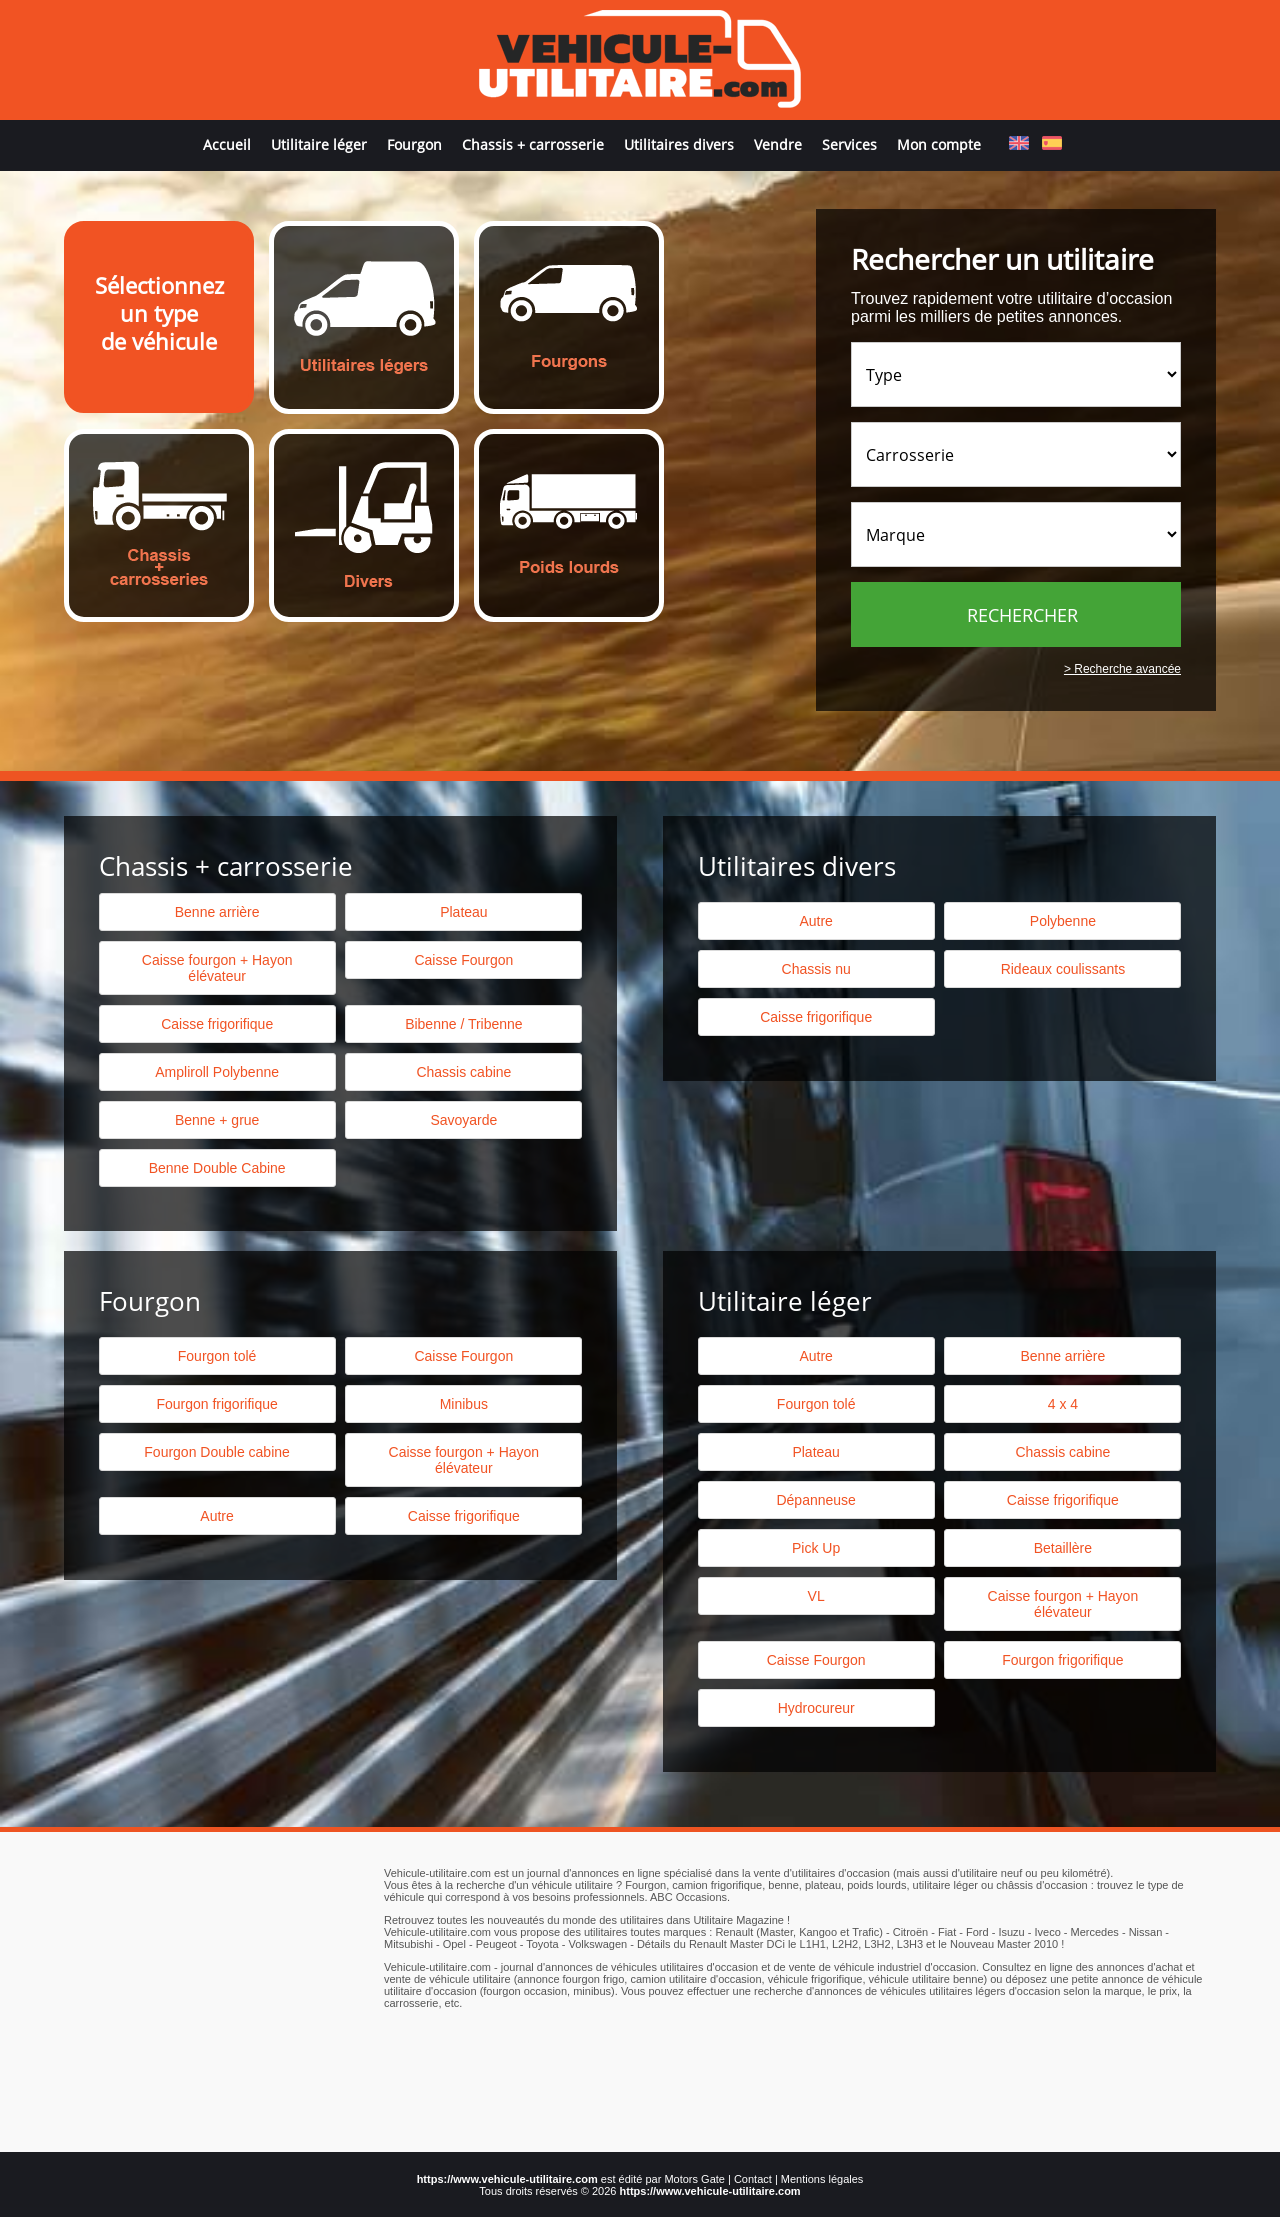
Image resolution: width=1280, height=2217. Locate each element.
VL (816, 1596)
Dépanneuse (815, 1500)
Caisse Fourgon (463, 960)
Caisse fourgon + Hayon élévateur (217, 968)
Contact (753, 2179)
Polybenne (1063, 921)
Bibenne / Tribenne (464, 1024)
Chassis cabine (463, 1072)
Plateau (463, 912)
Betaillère (1063, 1548)
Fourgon (414, 144)
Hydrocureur (816, 1708)
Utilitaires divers (679, 144)
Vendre (778, 144)
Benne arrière (217, 912)
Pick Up (816, 1548)
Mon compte (939, 144)
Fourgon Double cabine (217, 1452)
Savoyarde (463, 1120)
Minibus (464, 1404)
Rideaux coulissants (1063, 969)
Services (849, 144)
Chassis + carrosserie (533, 144)
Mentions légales (822, 2179)
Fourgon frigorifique (216, 1404)
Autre (815, 921)
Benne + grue (217, 1120)
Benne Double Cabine (217, 1168)
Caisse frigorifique (816, 1017)
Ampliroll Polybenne (217, 1072)
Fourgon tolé (217, 1356)
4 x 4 (1063, 1404)
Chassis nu (816, 969)
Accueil (227, 144)
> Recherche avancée (1122, 669)
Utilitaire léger (319, 144)
